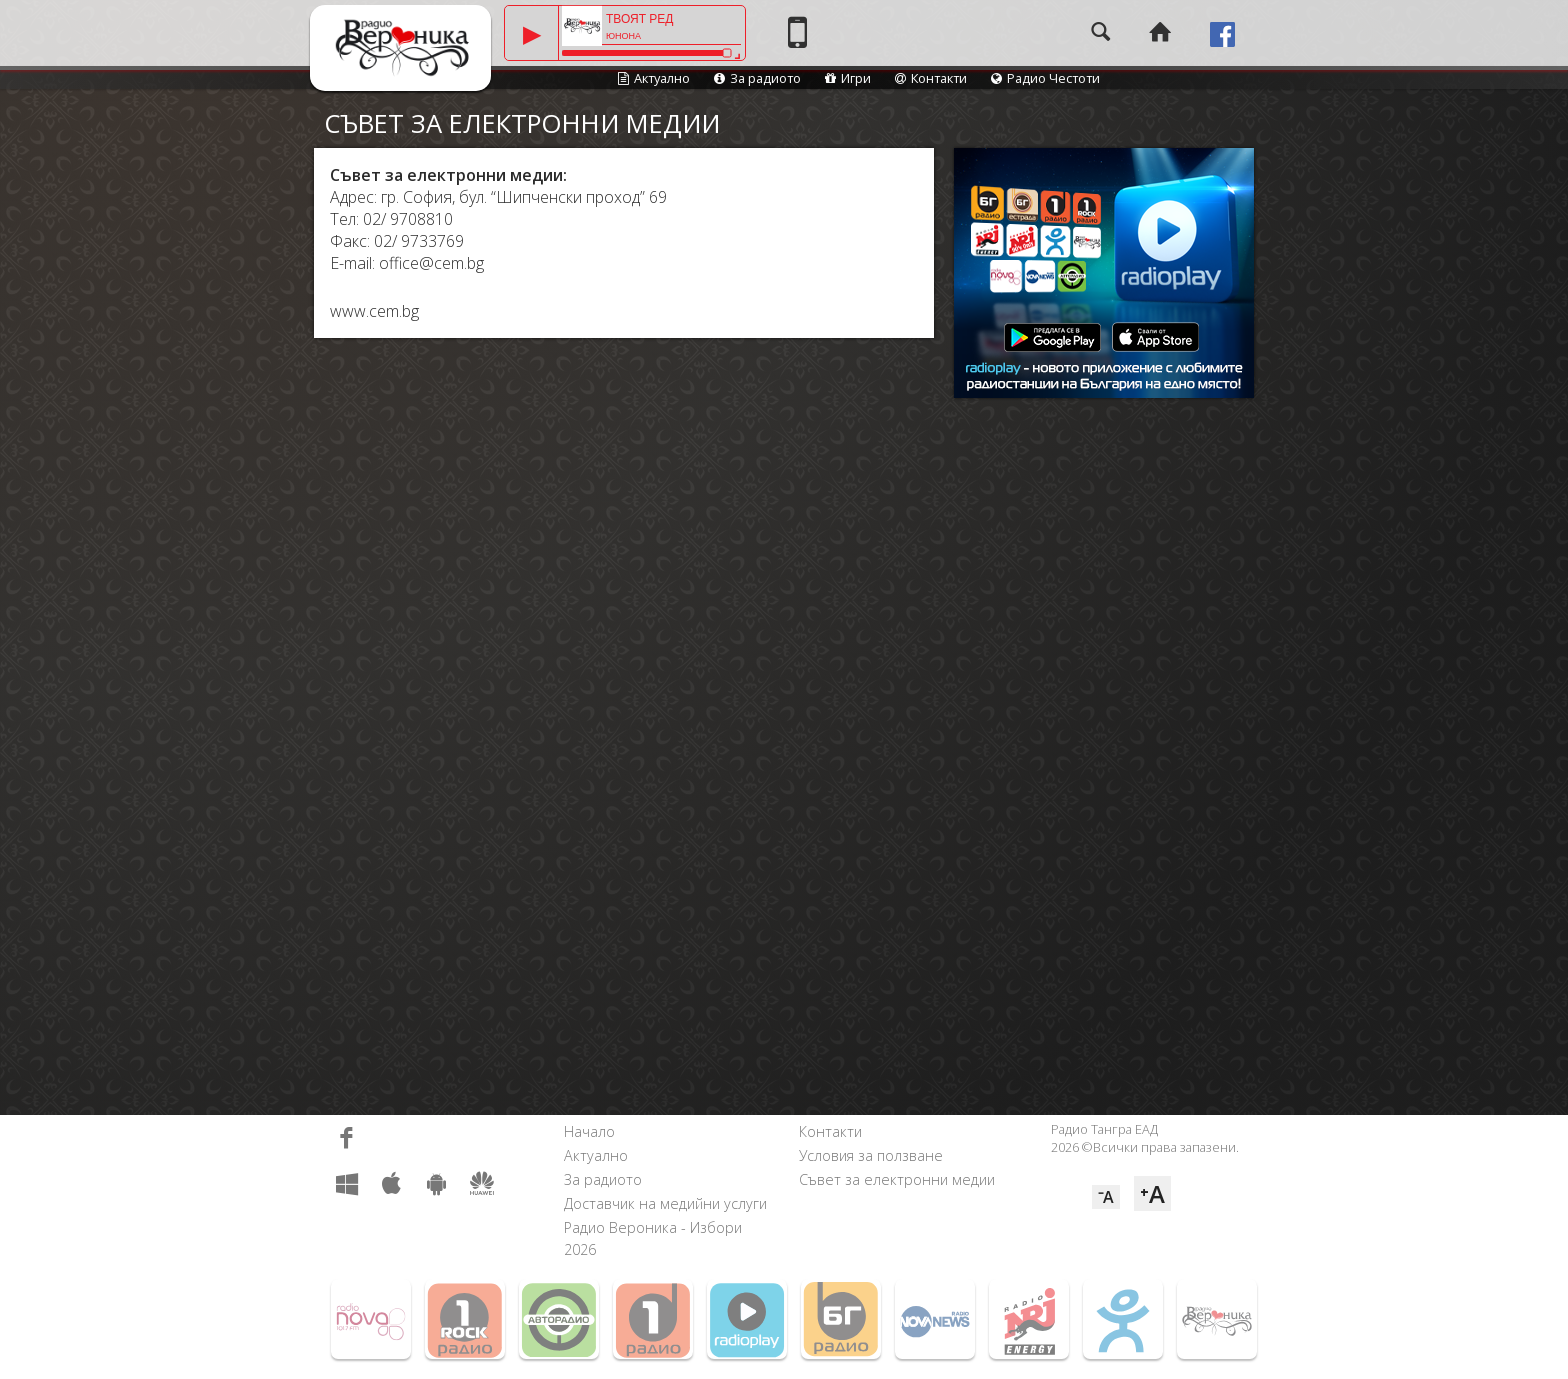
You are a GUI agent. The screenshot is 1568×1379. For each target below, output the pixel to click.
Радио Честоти (1045, 78)
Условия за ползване (871, 1155)
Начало (589, 1131)
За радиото (757, 78)
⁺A (1152, 1193)
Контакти (931, 78)
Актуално (654, 78)
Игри (848, 78)
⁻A (1106, 1197)
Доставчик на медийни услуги (665, 1203)
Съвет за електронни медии (897, 1179)
